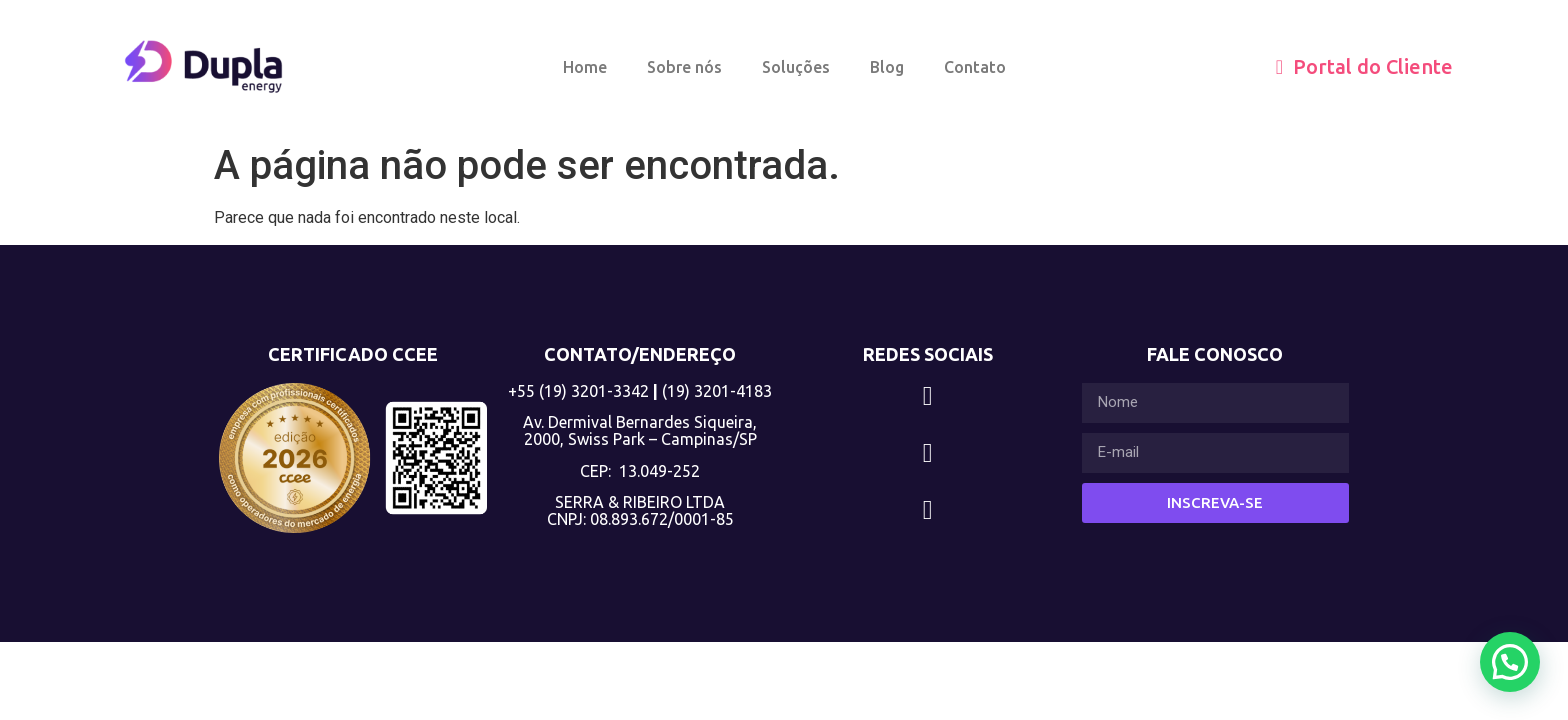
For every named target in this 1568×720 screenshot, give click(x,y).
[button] (1510, 662)
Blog (887, 67)
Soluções (796, 67)
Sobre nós (684, 67)
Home (585, 67)
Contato (975, 67)
